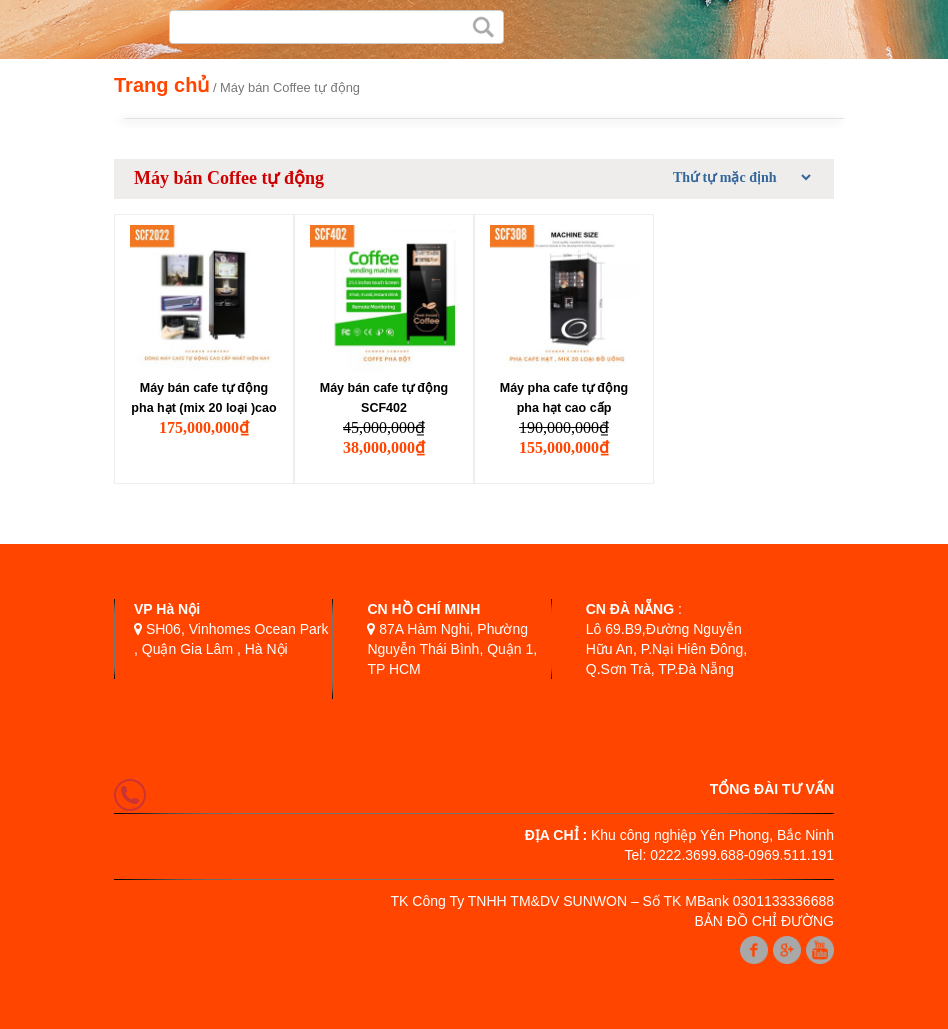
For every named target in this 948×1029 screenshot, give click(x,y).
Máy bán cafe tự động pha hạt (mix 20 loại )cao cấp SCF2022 (203, 399)
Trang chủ (161, 85)
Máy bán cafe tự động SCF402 (384, 398)
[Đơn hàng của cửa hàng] (739, 177)
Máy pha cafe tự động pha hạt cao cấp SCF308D (564, 399)
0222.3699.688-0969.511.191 (742, 855)
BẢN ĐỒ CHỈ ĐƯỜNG (764, 921)
